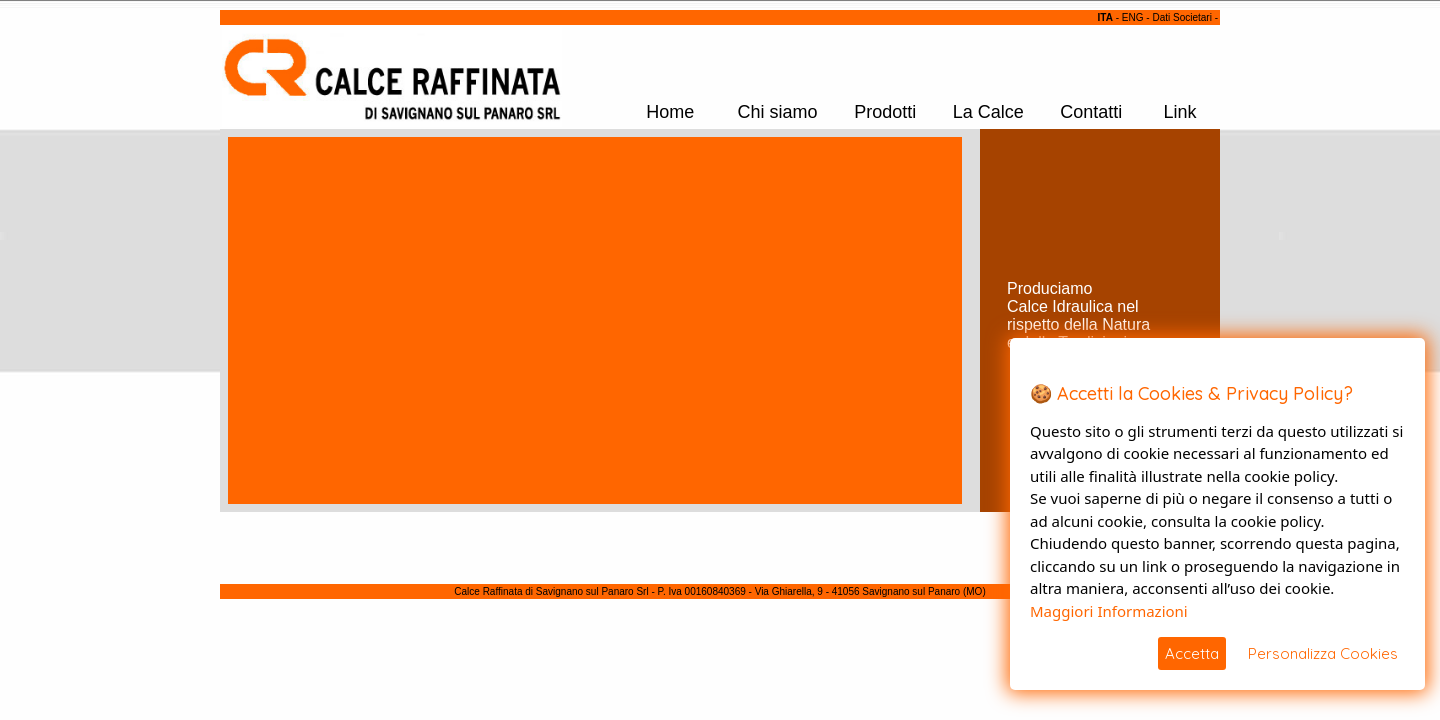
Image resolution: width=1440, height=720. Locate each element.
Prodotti (885, 112)
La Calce (988, 112)
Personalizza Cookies (1323, 653)
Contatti (1091, 112)
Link (1180, 112)
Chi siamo (777, 112)
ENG (1133, 17)
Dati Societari (1181, 17)
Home (670, 112)
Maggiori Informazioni (1109, 611)
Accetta (1192, 653)
